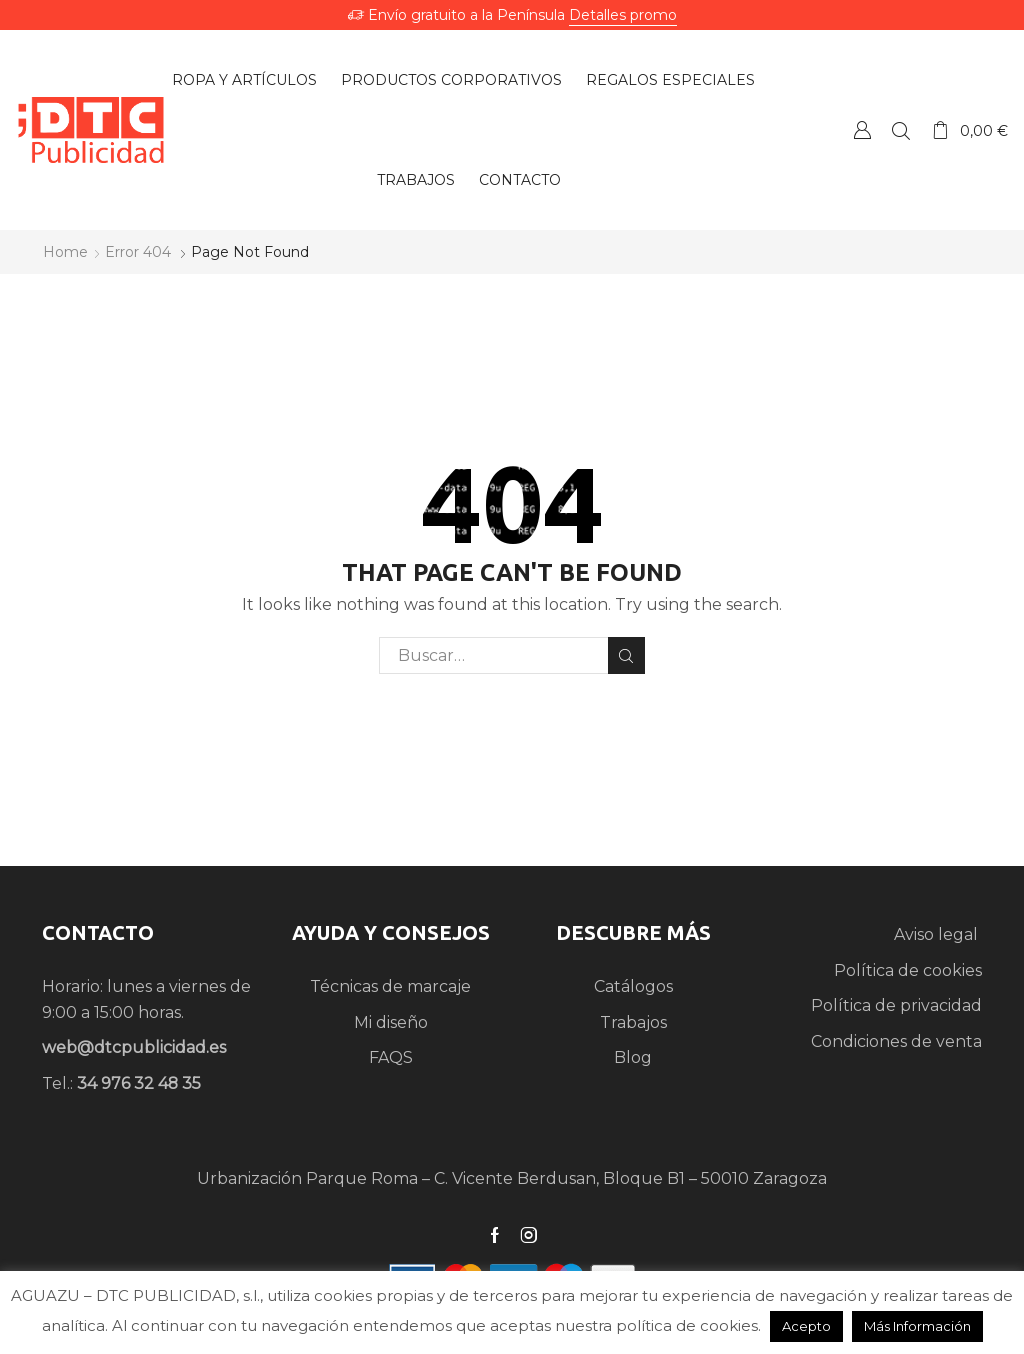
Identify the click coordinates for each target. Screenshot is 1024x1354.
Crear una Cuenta (862, 129)
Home (65, 252)
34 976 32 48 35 (139, 1083)
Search (626, 656)
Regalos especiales (670, 80)
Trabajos (416, 180)
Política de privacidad (896, 1005)
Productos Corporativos (451, 80)
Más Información (917, 1326)
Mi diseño (391, 1022)
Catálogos (633, 986)
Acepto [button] (806, 1326)
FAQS (391, 1057)
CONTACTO (98, 932)
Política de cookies (908, 970)
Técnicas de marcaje (390, 986)
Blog (633, 1057)
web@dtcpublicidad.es (134, 1047)
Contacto (520, 180)
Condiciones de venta (896, 1041)
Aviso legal (938, 934)
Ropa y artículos (244, 80)
